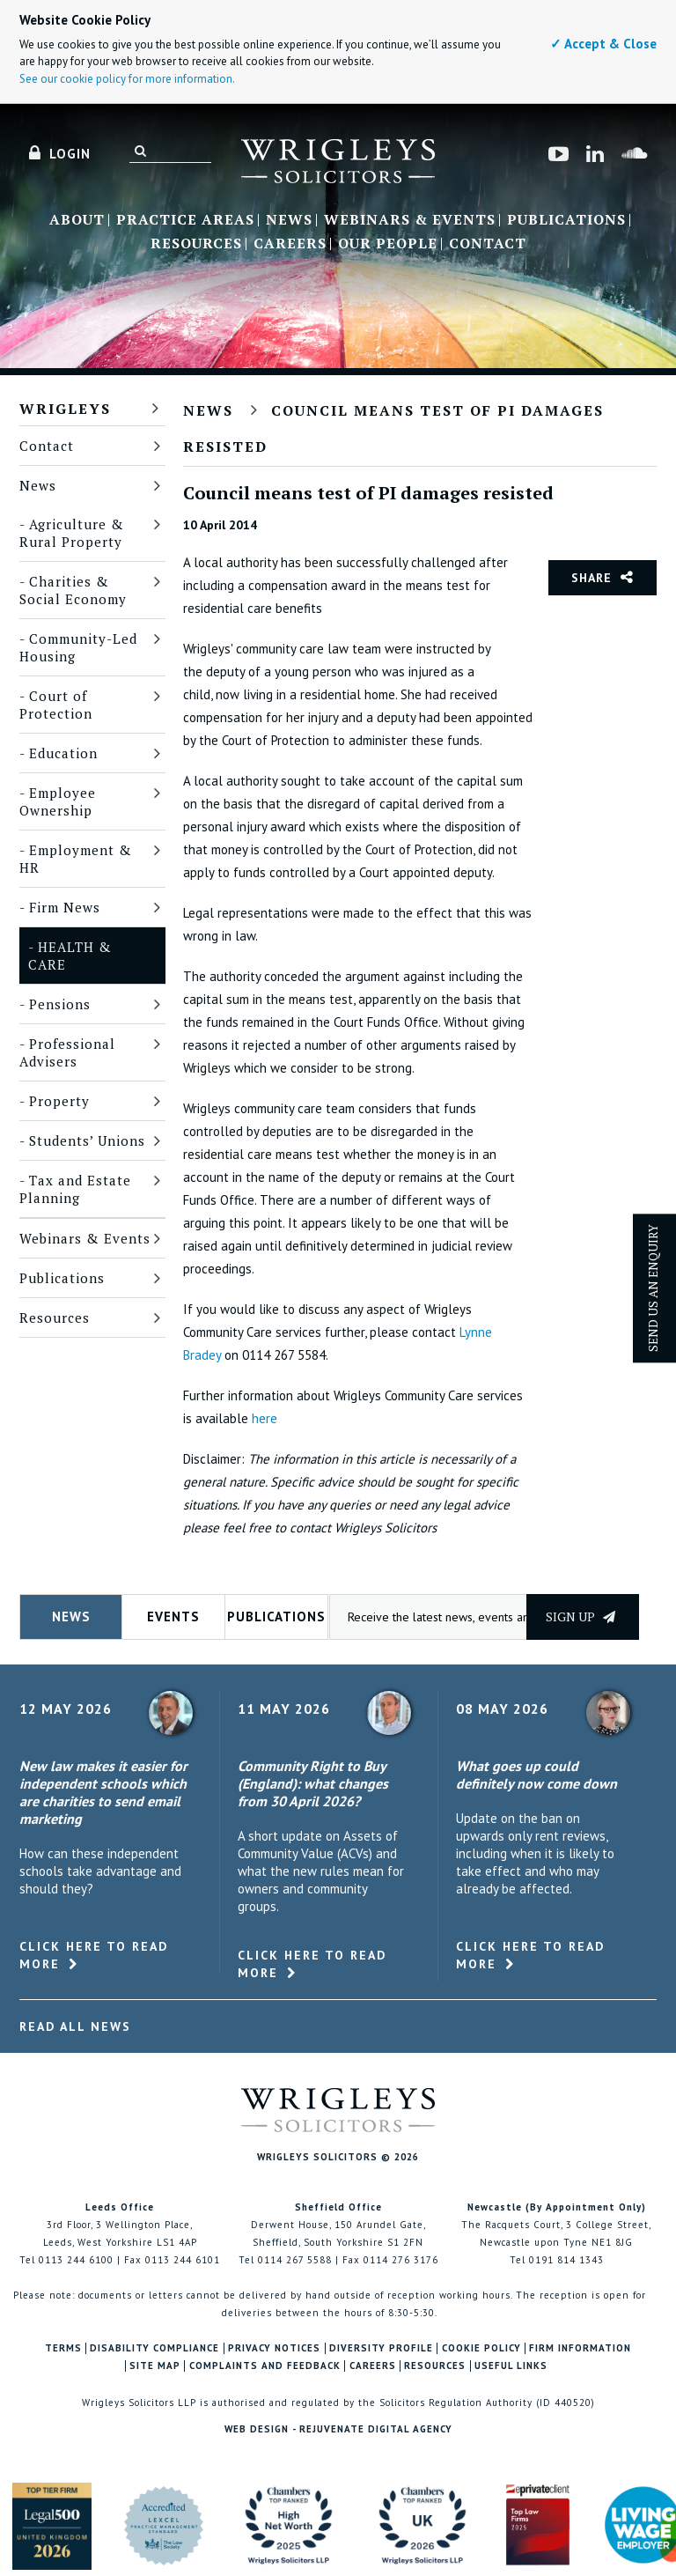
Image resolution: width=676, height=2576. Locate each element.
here (264, 1418)
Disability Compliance (154, 2348)
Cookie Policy (481, 2348)
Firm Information (580, 2348)
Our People (387, 244)
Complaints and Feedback (265, 2366)
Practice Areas (185, 220)
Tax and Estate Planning (75, 1189)
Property (59, 1101)
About (77, 220)
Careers (290, 244)
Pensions (60, 1004)
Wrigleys (65, 408)
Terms (63, 2348)
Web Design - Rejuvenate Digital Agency (338, 2429)
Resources (196, 244)
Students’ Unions (87, 1140)
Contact (487, 244)
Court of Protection (55, 704)
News (289, 220)
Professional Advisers (67, 1052)
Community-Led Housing (78, 647)
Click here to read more (93, 1955)
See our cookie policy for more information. (127, 78)
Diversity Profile (381, 2348)
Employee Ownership (57, 801)
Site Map (154, 2366)
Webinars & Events (410, 220)
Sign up (580, 1616)
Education (63, 753)
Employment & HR (75, 858)
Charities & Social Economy (73, 590)
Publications (566, 220)
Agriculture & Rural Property (71, 532)
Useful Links (510, 2366)
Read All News (75, 2026)
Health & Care (70, 955)
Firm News (64, 907)
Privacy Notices (274, 2348)
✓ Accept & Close (603, 43)
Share (591, 578)
